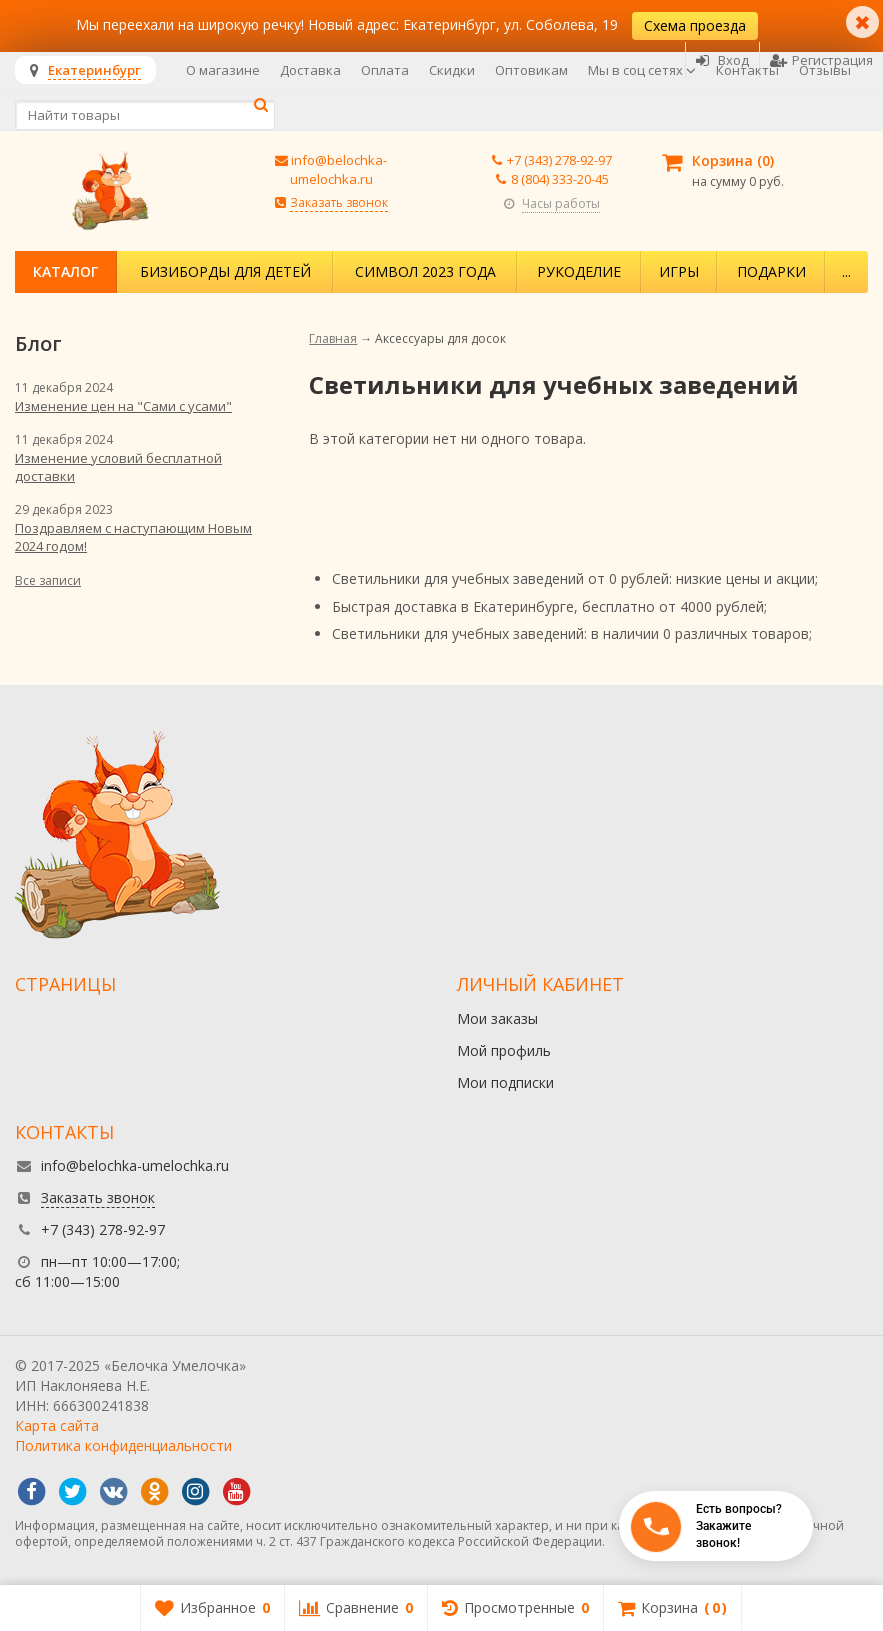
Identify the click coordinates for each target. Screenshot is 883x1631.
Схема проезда (695, 25)
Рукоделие (579, 271)
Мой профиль (504, 1050)
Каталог (65, 271)
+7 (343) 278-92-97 (559, 160)
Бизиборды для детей (225, 271)
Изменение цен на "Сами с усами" (123, 406)
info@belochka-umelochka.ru (339, 169)
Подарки (771, 271)
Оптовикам (531, 70)
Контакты (747, 70)
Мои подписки (505, 1082)
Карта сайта (57, 1425)
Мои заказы (497, 1018)
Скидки (452, 70)
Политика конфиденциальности (123, 1445)
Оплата (385, 70)
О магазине (223, 70)
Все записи (48, 580)
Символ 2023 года (425, 271)
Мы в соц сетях (642, 70)
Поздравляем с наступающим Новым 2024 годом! (133, 537)
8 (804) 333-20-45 (560, 179)
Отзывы (825, 70)
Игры (679, 271)
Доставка (310, 70)
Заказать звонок (339, 202)
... (846, 271)
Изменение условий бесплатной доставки (118, 467)
